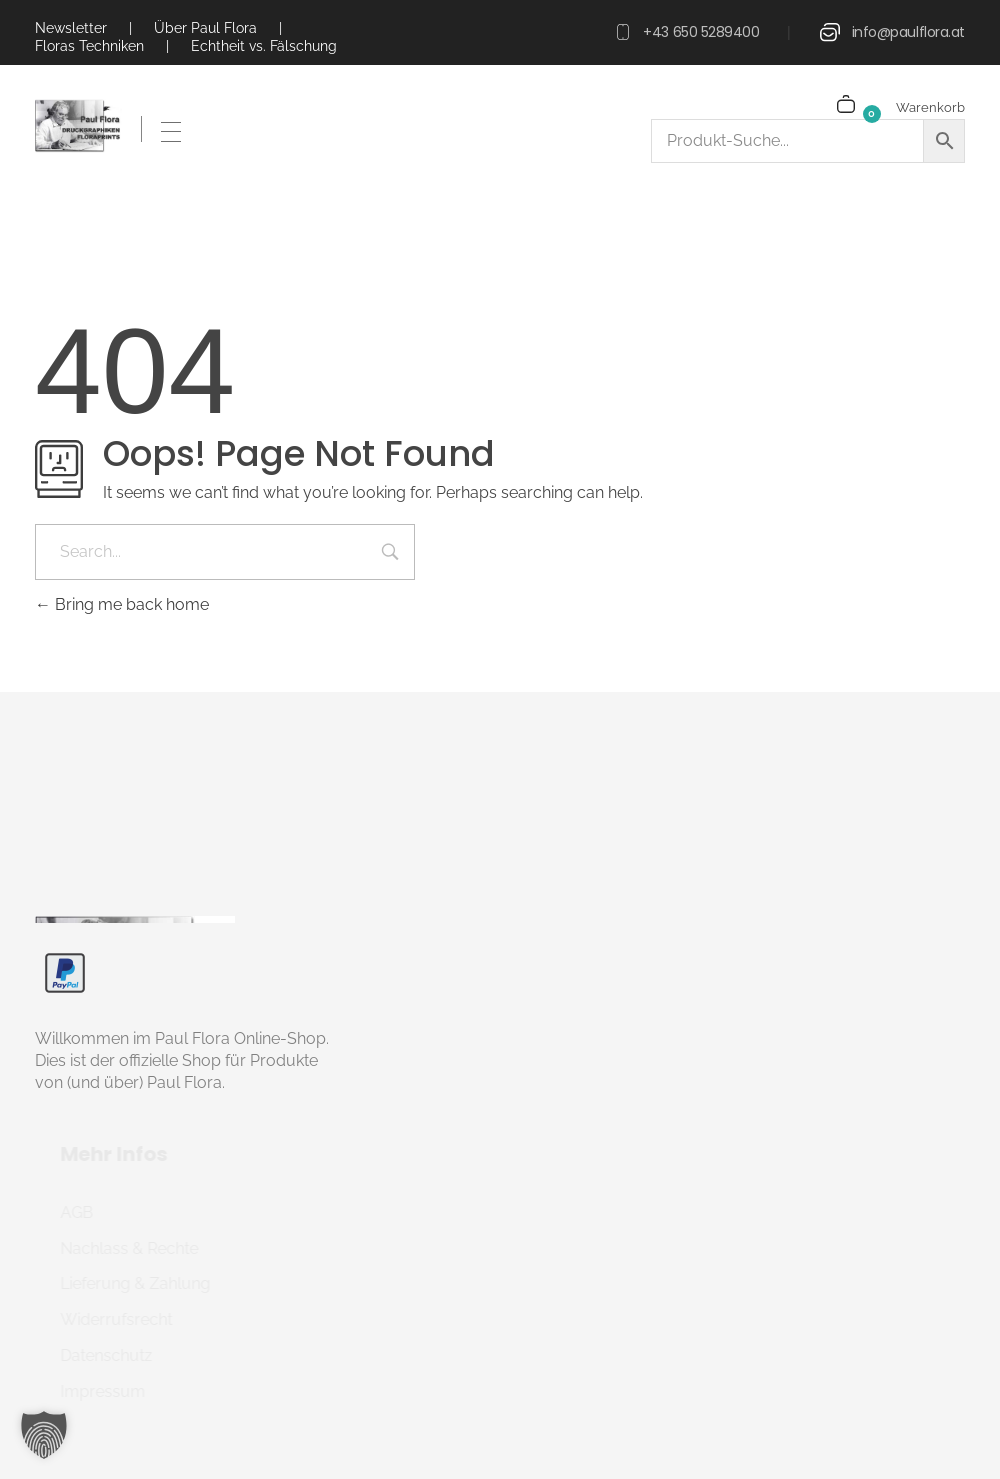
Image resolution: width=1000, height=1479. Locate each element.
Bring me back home (122, 604)
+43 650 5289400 (701, 32)
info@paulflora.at (908, 32)
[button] (44, 1435)
